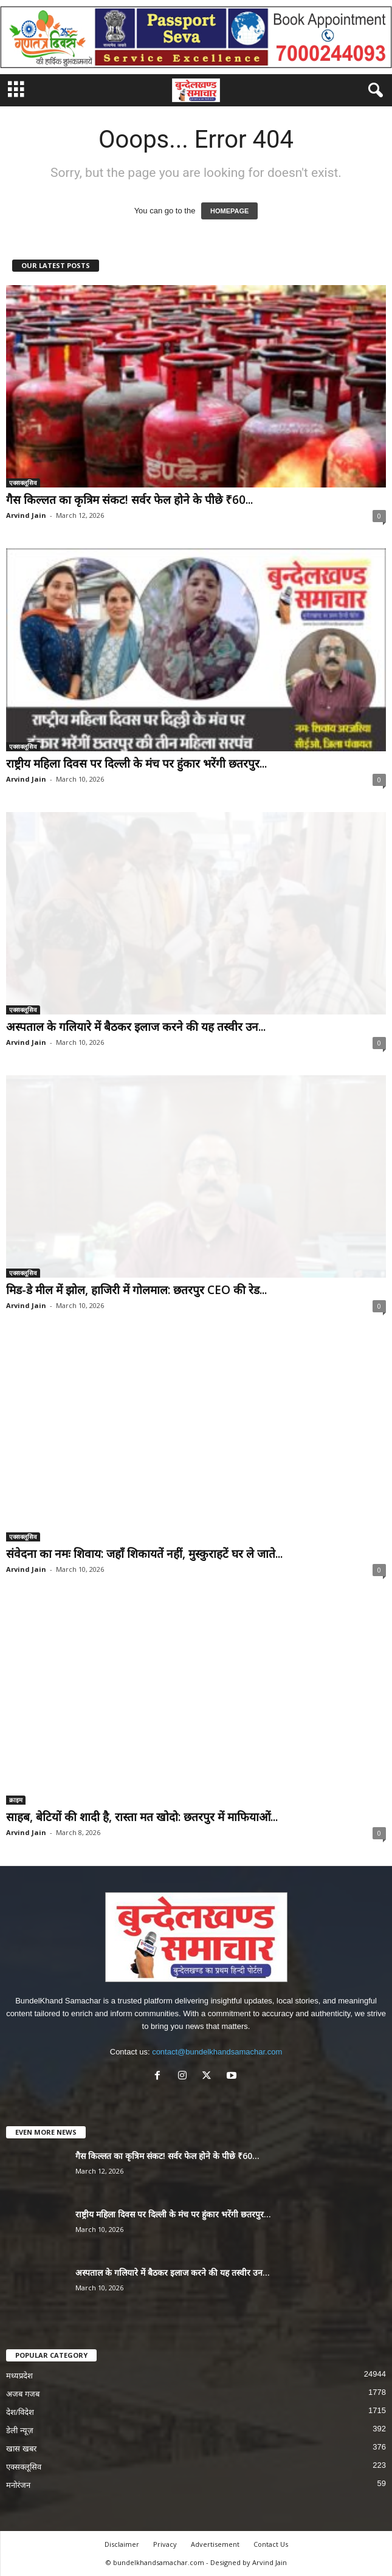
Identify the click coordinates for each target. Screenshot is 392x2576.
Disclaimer (122, 2544)
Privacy (165, 2544)
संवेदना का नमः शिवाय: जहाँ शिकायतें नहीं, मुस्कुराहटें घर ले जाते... (144, 1554)
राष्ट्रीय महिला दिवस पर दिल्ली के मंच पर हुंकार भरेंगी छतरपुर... (136, 763)
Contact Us (270, 2544)
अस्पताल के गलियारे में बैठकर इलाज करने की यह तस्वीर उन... (136, 1027)
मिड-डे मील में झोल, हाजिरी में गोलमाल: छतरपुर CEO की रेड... (136, 1290)
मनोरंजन (18, 2485)
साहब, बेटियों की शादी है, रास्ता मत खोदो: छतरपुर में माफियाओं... (142, 1817)
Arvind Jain (26, 515)
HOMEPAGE (229, 211)
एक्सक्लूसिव (23, 482)
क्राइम (15, 1800)
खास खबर (21, 2448)
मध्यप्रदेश (19, 2375)
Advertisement (215, 2544)
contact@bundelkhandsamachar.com (217, 2051)
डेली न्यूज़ (19, 2430)
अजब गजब (23, 2394)
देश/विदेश (20, 2412)
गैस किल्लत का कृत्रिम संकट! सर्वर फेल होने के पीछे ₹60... (129, 500)
